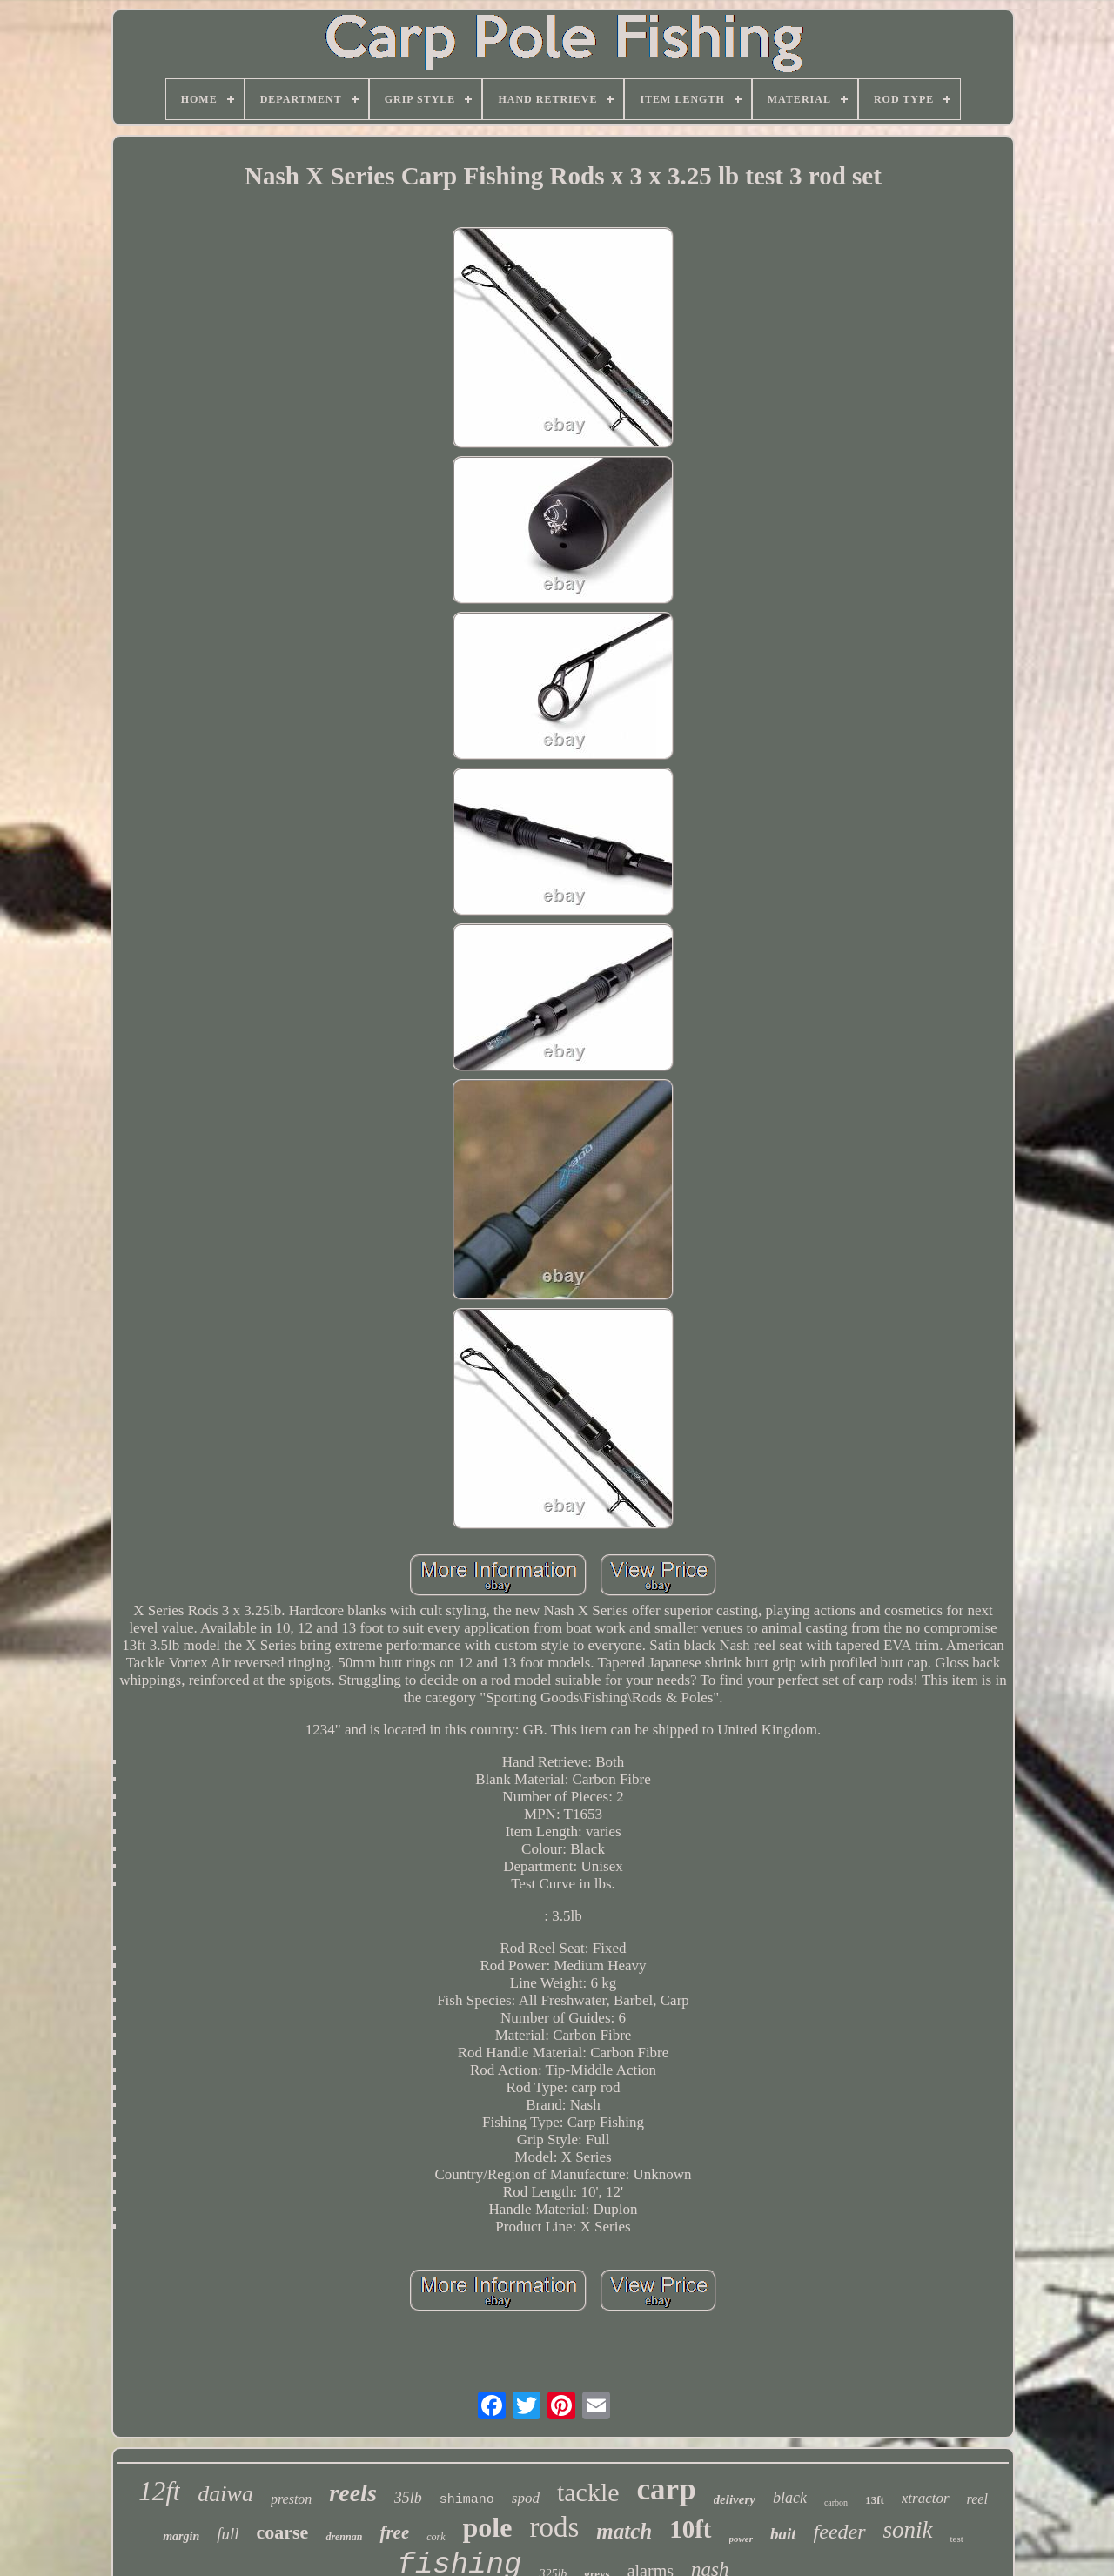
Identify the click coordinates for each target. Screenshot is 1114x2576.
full (227, 2534)
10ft (690, 2529)
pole (488, 2527)
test (956, 2538)
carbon (836, 2502)
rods (554, 2527)
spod (526, 2498)
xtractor (926, 2498)
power (741, 2538)
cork (435, 2537)
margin (181, 2536)
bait (783, 2534)
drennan (343, 2537)
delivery (734, 2499)
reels (352, 2492)
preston (291, 2499)
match (624, 2531)
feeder (840, 2531)
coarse (283, 2532)
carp (666, 2489)
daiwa (225, 2493)
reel (977, 2499)
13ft (874, 2499)
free (394, 2532)
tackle (588, 2492)
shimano (467, 2499)
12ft (159, 2491)
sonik (908, 2530)
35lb (408, 2497)
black (790, 2497)
